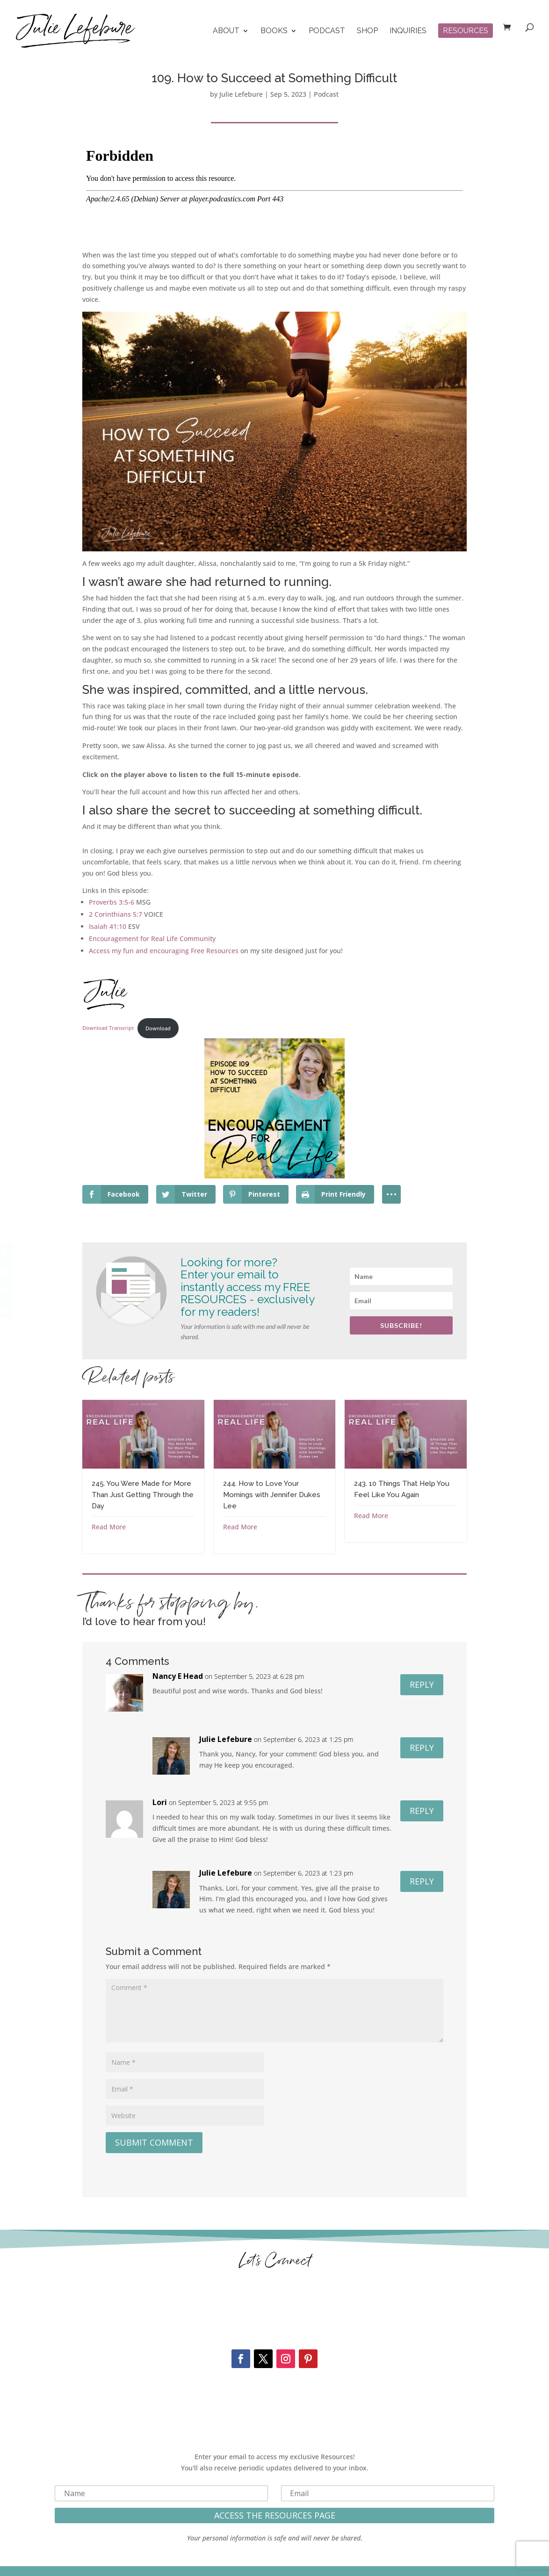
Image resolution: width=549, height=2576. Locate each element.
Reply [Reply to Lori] (422, 1810)
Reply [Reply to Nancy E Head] (422, 1684)
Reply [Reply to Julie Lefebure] (422, 1747)
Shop (367, 31)
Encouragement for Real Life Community (152, 938)
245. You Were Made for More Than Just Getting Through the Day (143, 1494)
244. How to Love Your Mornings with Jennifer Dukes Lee (271, 1494)
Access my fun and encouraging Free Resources (163, 950)
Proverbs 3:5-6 (111, 902)
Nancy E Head (177, 1676)
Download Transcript (108, 1028)
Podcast (327, 31)
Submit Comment (154, 2142)
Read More (109, 1526)
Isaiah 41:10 (107, 926)
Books (274, 31)
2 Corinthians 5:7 (115, 914)
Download (158, 1028)
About (226, 31)
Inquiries (408, 31)
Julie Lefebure (241, 94)
